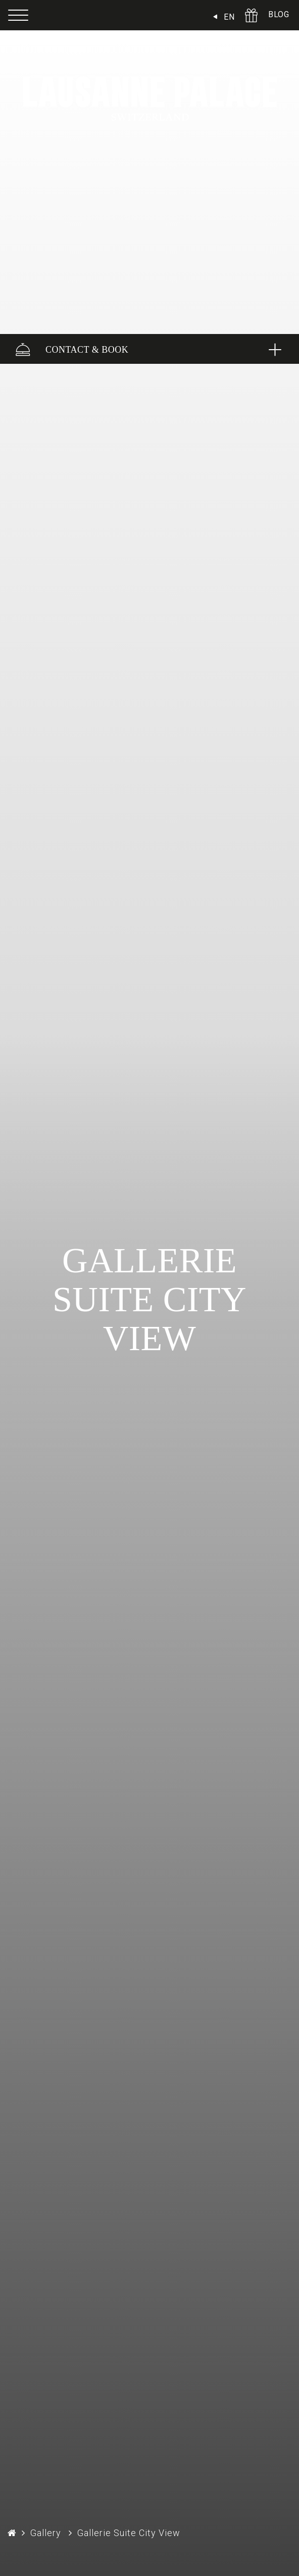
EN (229, 17)
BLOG (278, 14)
